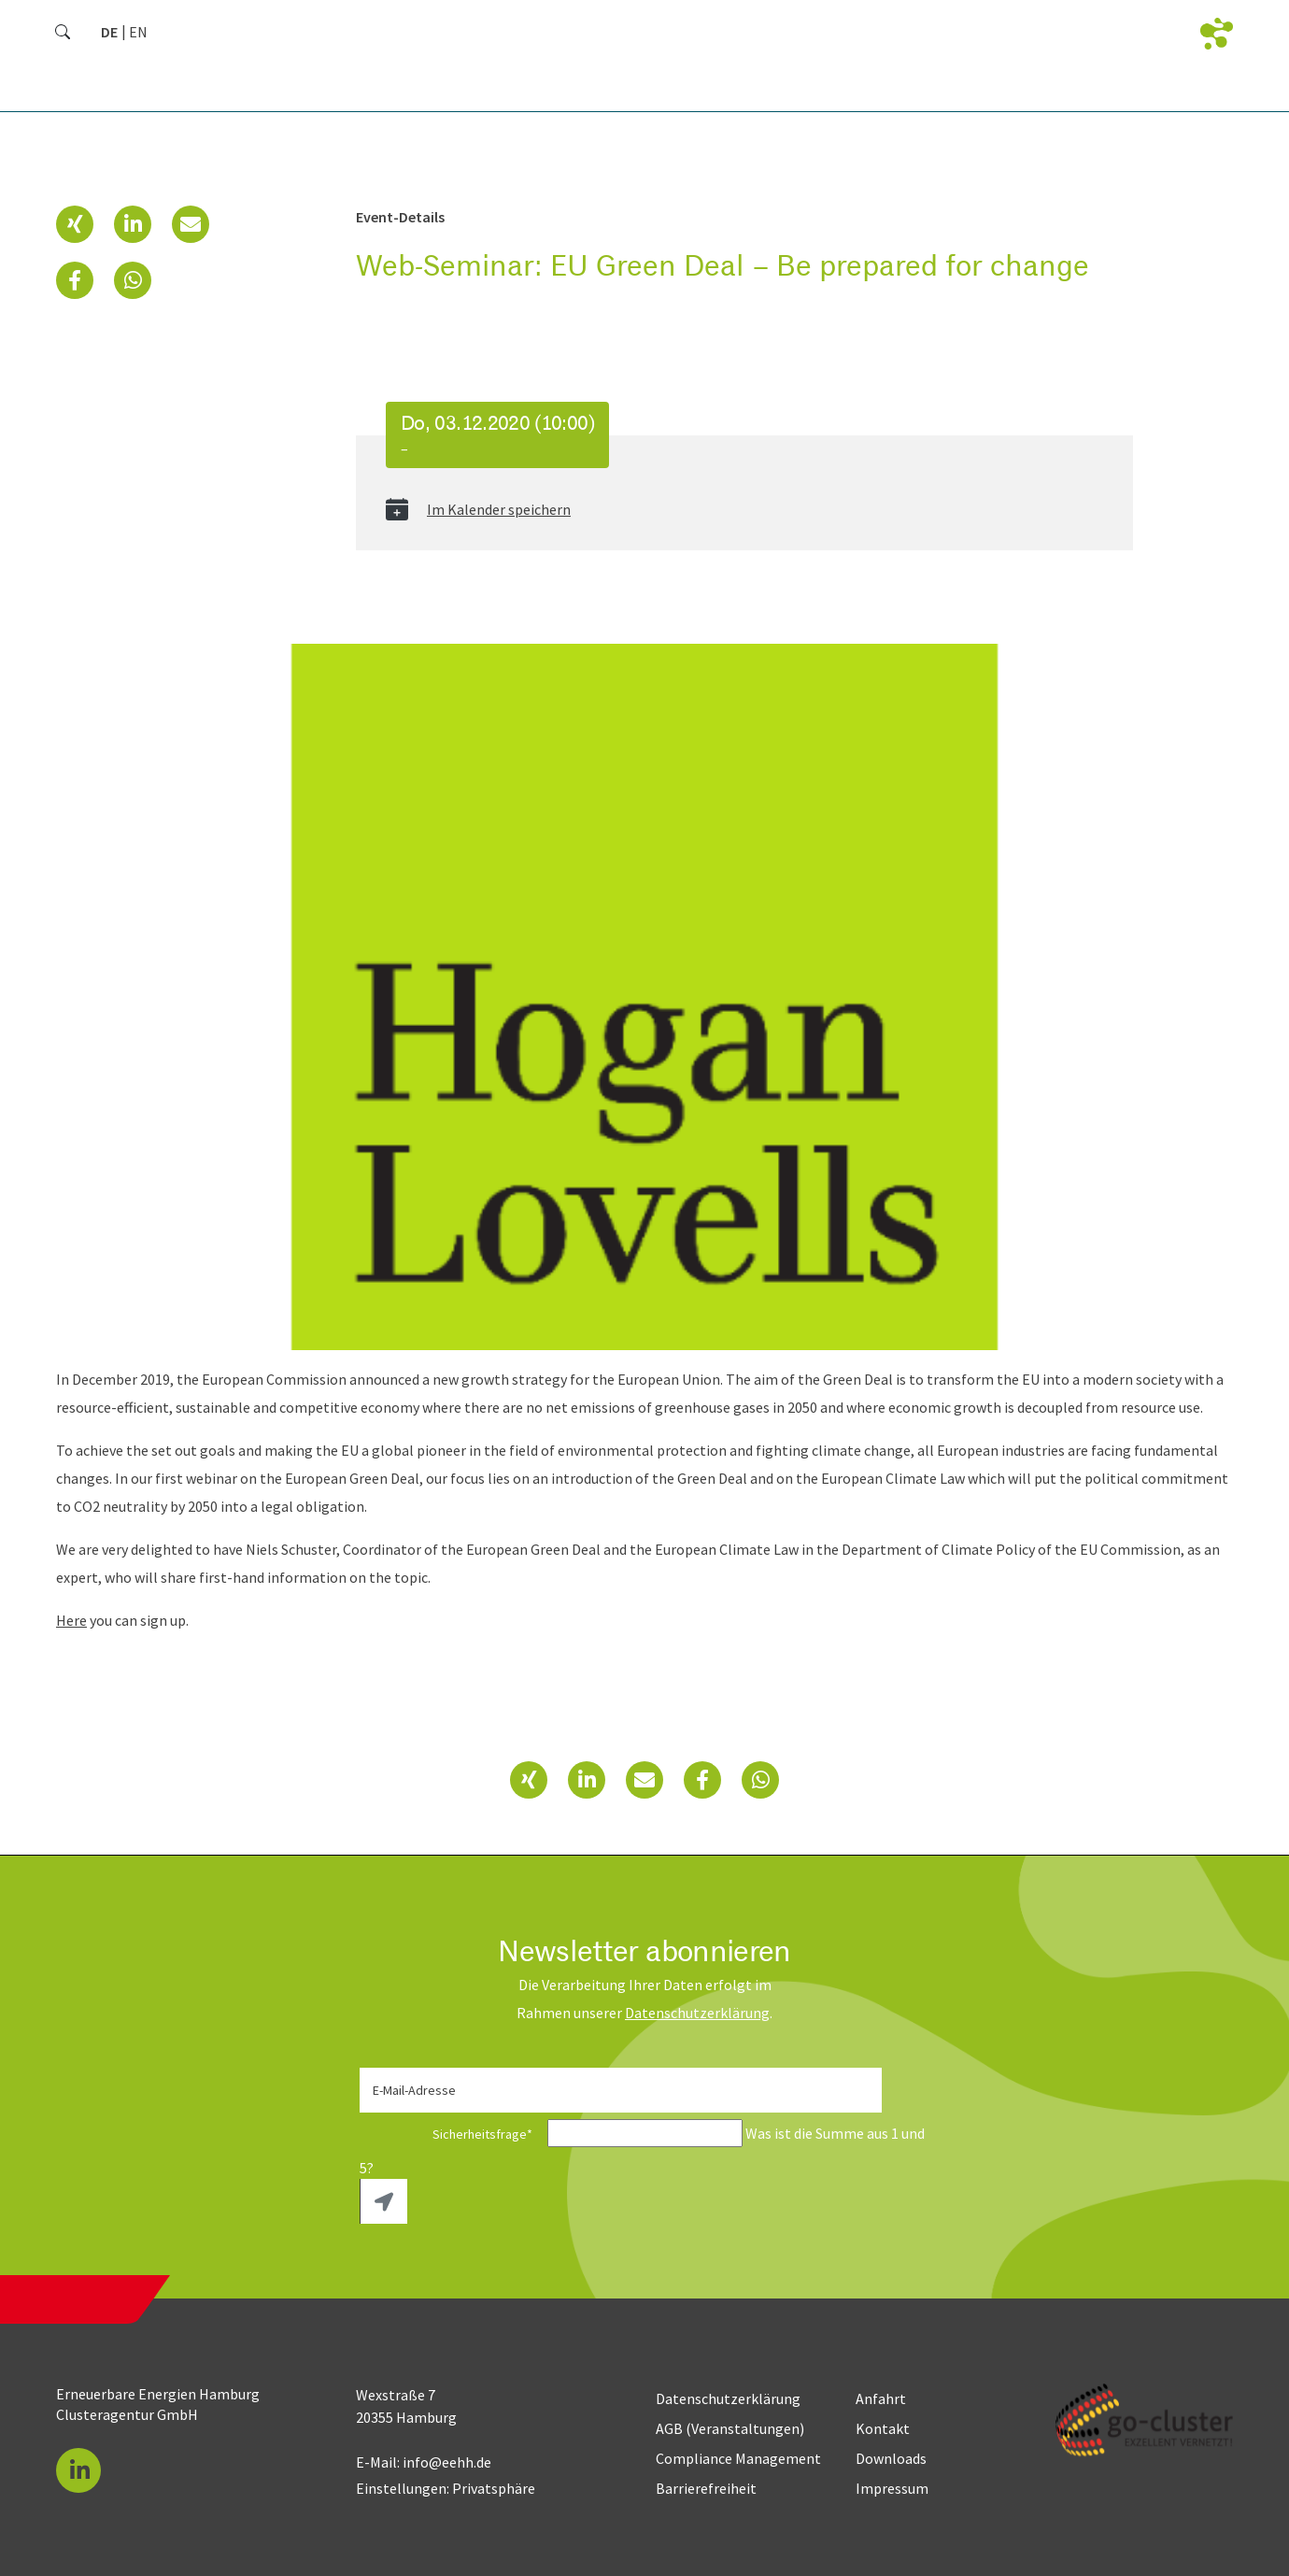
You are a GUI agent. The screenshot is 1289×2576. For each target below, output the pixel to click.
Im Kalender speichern (499, 509)
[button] (74, 224)
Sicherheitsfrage (452, 2134)
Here (71, 1620)
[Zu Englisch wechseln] (138, 31)
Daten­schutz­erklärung (697, 2012)
